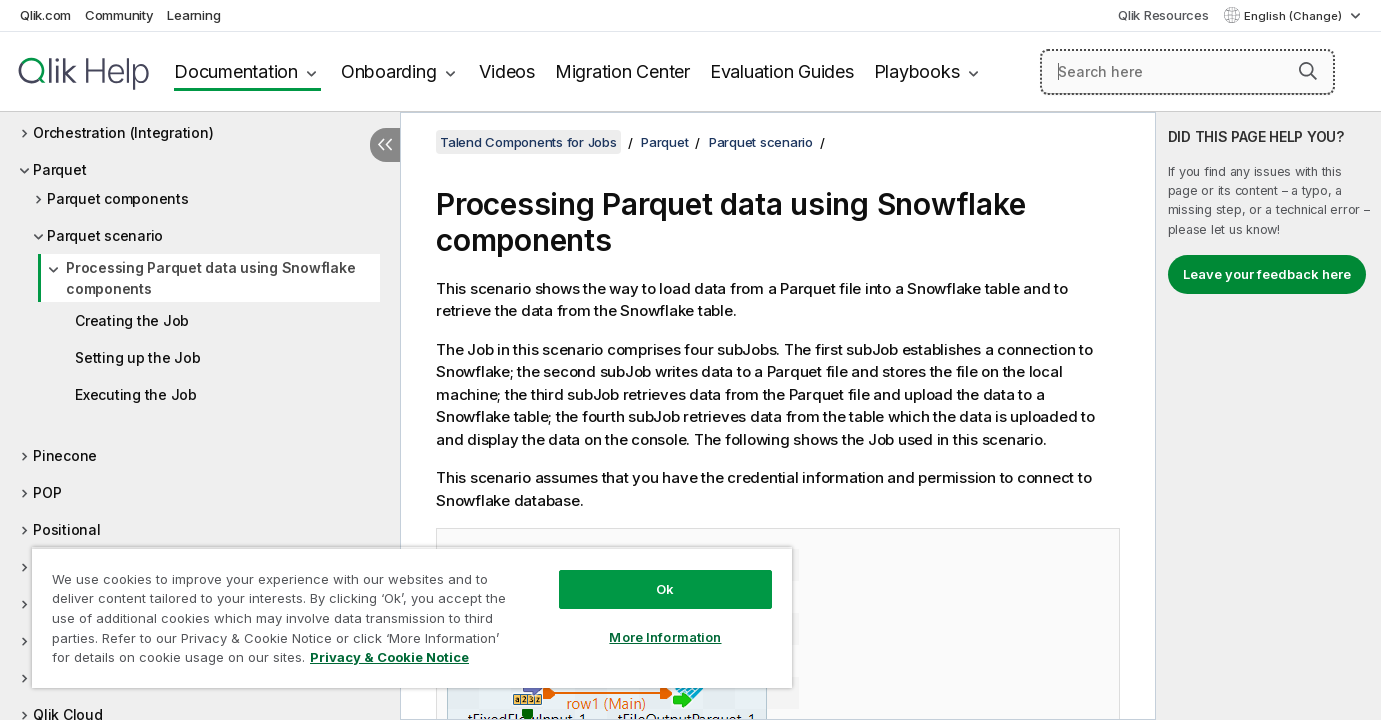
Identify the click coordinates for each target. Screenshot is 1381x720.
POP (47, 492)
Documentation (236, 71)
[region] (412, 617)
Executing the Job (136, 394)
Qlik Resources (1163, 15)
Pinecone (65, 455)
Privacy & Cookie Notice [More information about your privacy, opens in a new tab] (389, 657)
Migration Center (622, 71)
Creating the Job (132, 320)
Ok (665, 589)
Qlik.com (45, 15)
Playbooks (917, 71)
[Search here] (1187, 72)
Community (119, 15)
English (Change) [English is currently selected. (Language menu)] (1294, 16)
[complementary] (1268, 416)
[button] (1308, 71)
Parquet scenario (105, 235)
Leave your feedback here (1267, 274)
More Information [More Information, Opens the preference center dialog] (665, 637)
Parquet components (118, 198)
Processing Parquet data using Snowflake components (210, 278)
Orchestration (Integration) (123, 132)
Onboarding (389, 71)
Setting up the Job (138, 357)
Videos (507, 71)
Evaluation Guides (782, 71)
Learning (193, 15)
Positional (67, 529)
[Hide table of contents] (385, 145)
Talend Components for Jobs (528, 142)
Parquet (59, 169)
